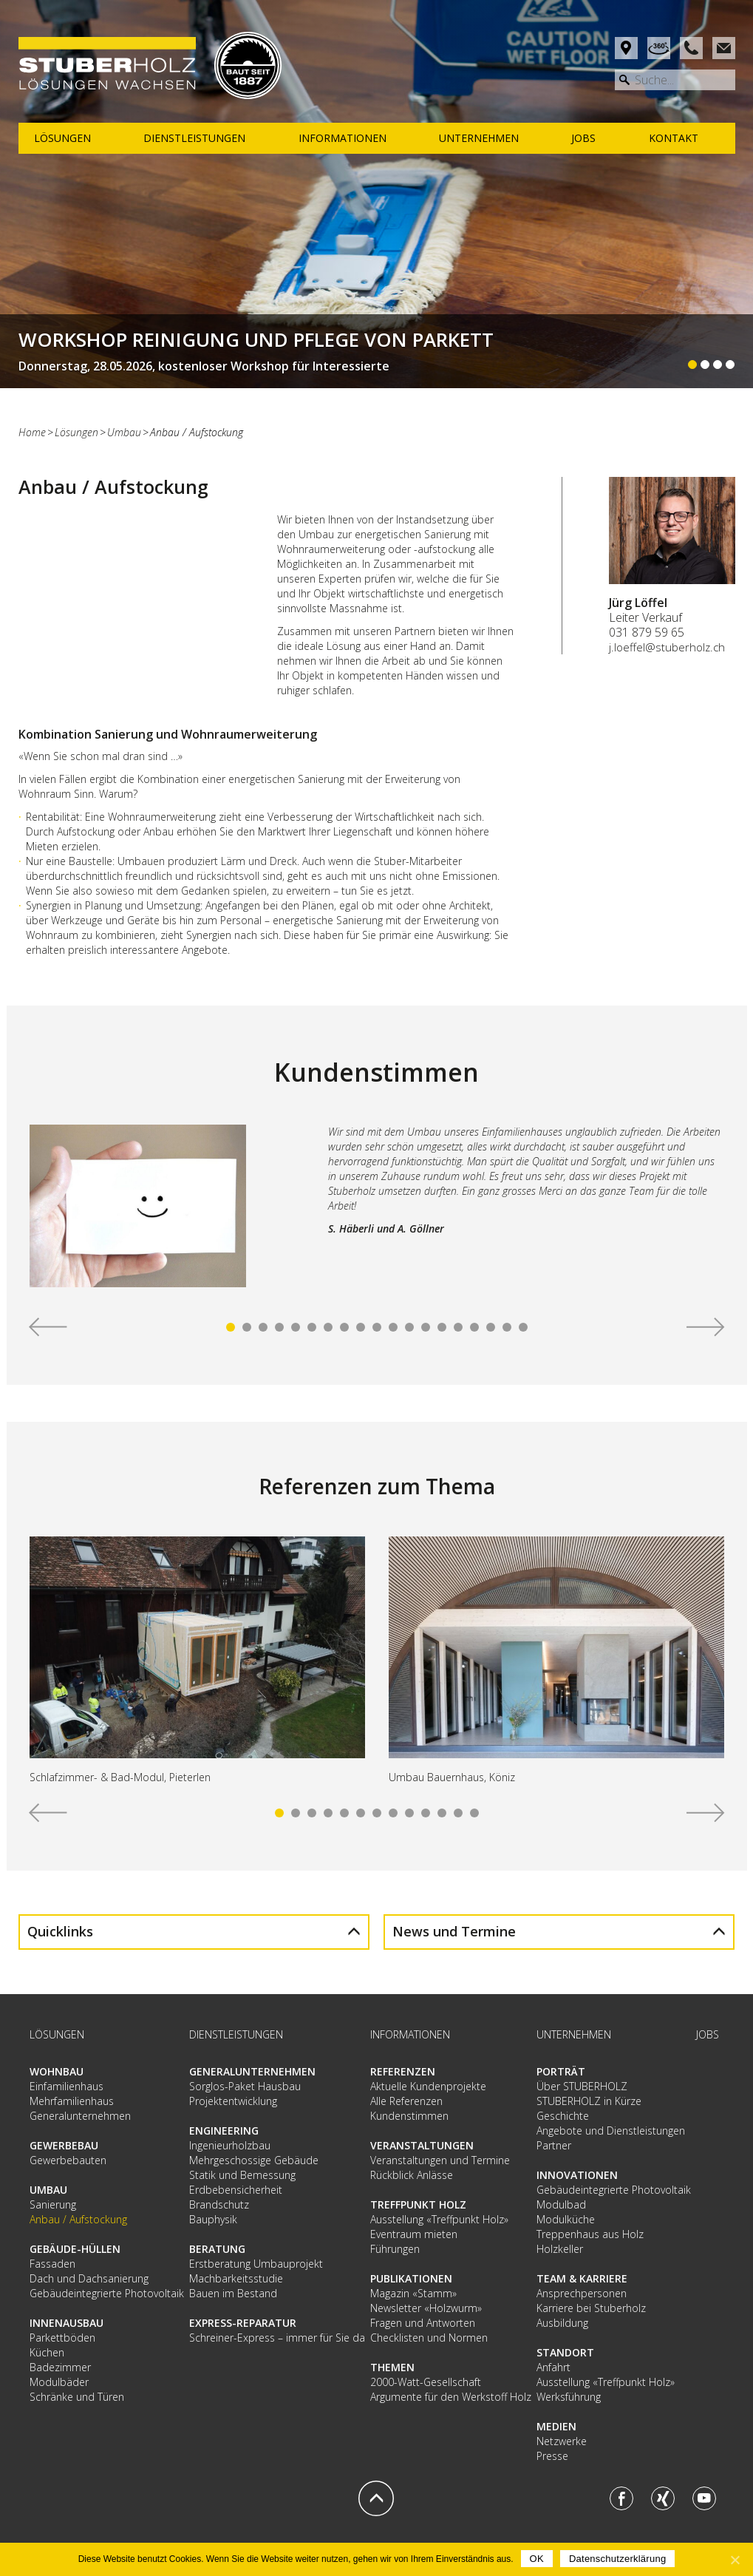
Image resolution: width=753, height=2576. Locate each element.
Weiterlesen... (376, 351)
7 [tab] (328, 1327)
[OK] (734, 2559)
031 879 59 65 (646, 632)
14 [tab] (441, 1327)
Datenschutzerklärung (617, 2558)
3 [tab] (263, 1327)
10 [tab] (376, 1327)
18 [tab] (506, 1327)
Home (32, 432)
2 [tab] (246, 1327)
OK (537, 2558)
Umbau (124, 432)
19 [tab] (523, 1327)
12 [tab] (409, 1327)
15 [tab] (458, 1327)
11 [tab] (393, 1327)
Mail (723, 48)
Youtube (704, 2498)
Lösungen (76, 432)
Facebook (621, 2498)
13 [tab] (425, 1327)
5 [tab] (295, 1327)
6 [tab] (311, 1327)
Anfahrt (626, 48)
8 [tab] (344, 1327)
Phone (691, 48)
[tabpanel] (377, 1212)
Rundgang (658, 48)
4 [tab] (279, 1327)
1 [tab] (230, 1327)
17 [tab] (490, 1327)
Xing (663, 2498)
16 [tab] (474, 1327)
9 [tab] (360, 1327)
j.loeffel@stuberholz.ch (667, 647)
